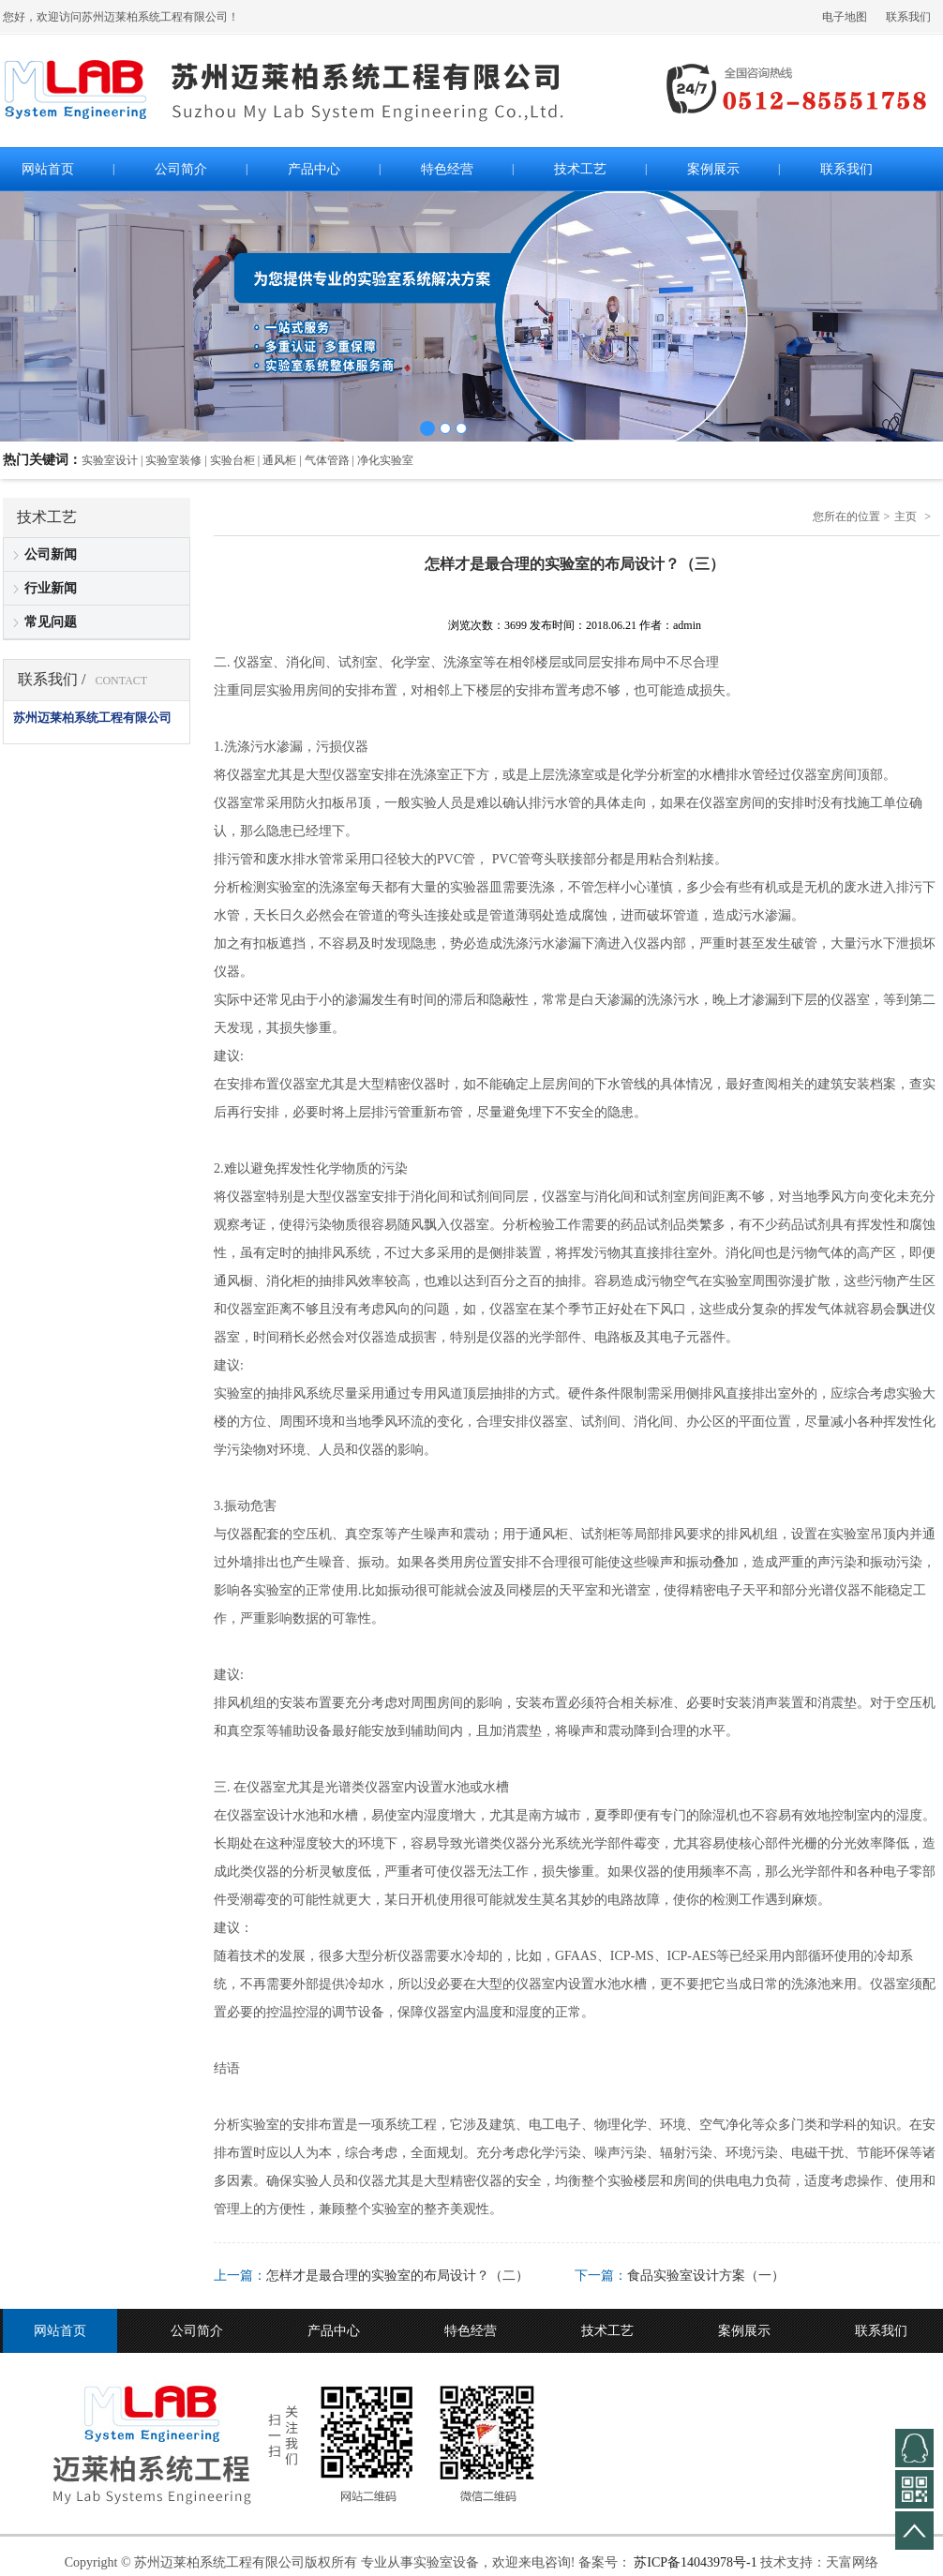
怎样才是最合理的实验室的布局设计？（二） (397, 2276)
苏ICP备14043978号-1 (695, 2562)
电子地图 (844, 16)
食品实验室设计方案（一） (706, 2276)
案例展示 (744, 2331)
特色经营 (470, 2331)
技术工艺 (607, 2331)
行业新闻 (50, 588)
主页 (905, 516)
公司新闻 (50, 554)
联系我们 (908, 16)
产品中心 (333, 2331)
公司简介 (197, 2331)
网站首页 (60, 2331)
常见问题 (50, 622)
